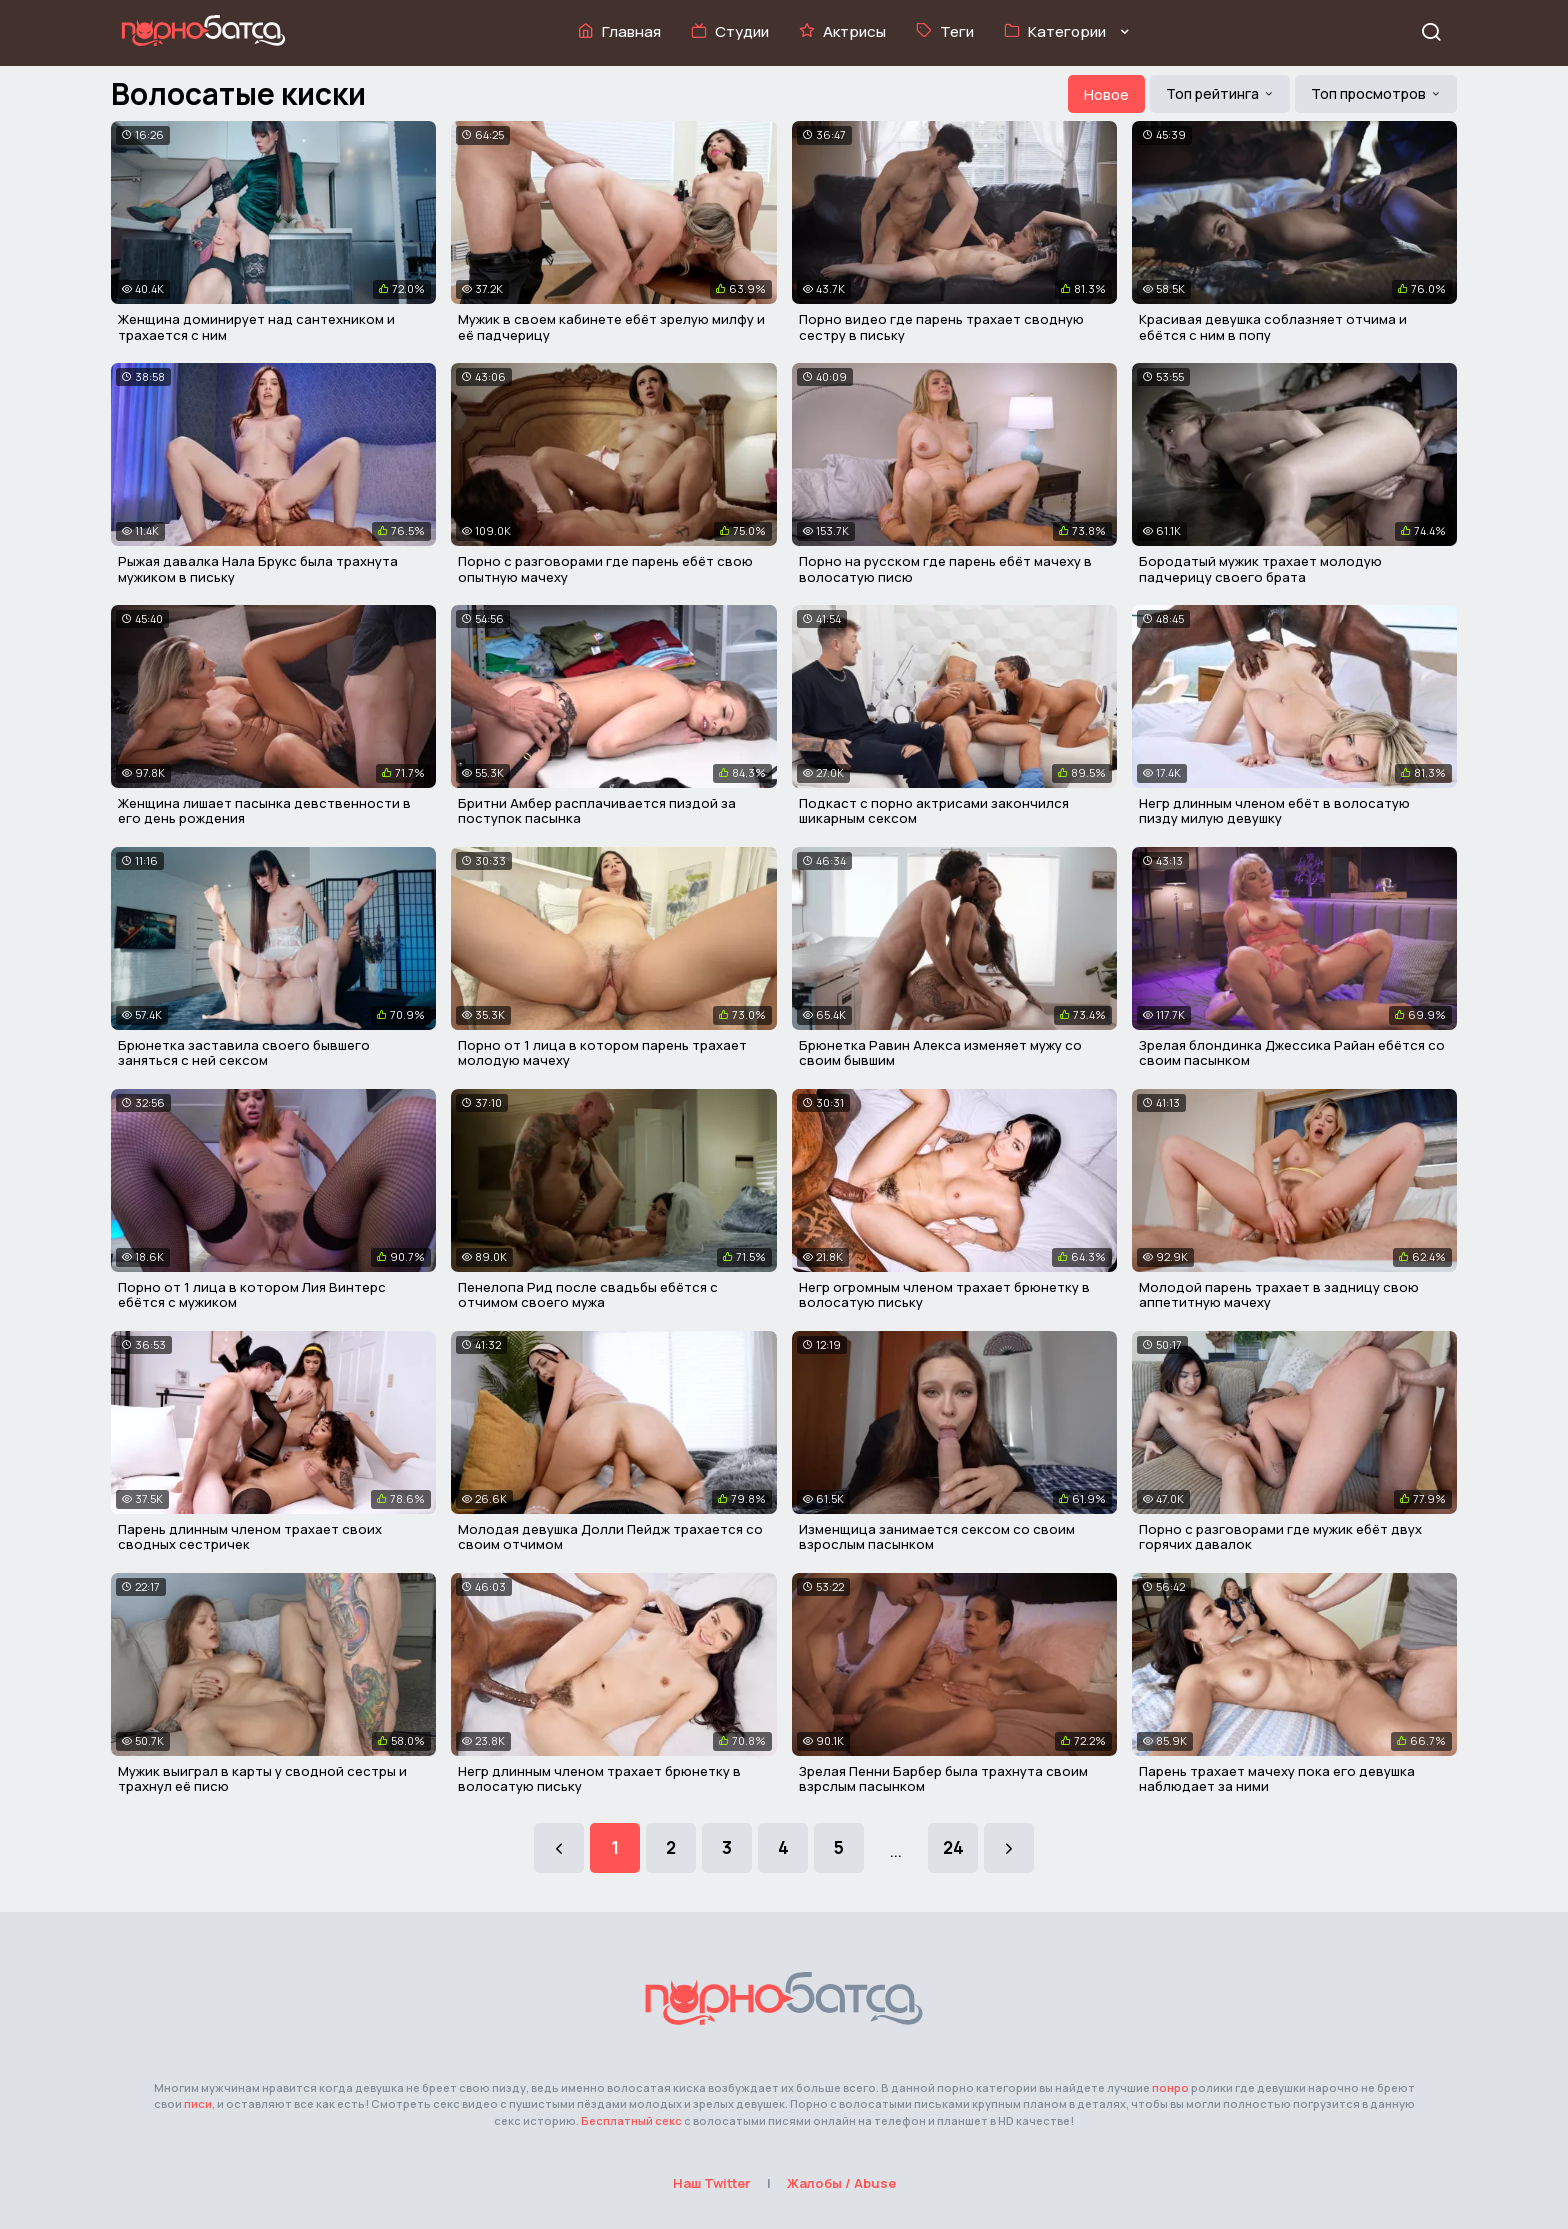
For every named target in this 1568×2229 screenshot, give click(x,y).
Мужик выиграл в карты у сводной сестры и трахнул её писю (262, 1779)
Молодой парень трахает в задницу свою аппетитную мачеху (1279, 1295)
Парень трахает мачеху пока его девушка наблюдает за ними (1277, 1779)
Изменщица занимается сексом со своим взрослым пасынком (937, 1537)
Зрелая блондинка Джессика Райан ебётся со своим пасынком (1292, 1053)
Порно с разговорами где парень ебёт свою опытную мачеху (605, 569)
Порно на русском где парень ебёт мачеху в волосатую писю (945, 569)
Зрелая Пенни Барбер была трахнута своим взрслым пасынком (943, 1779)
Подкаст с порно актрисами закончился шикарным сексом (934, 811)
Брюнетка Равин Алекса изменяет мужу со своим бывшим (940, 1053)
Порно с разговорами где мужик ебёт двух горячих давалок (1280, 1537)
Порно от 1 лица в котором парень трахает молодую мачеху (602, 1053)
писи (198, 2103)
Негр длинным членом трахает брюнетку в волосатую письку (599, 1779)
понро (1170, 2087)
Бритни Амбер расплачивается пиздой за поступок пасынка (597, 811)
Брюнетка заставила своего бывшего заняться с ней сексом (244, 1053)
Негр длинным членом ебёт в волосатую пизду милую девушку (1274, 811)
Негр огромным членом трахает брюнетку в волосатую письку (944, 1295)
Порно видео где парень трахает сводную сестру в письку (941, 327)
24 (953, 1847)
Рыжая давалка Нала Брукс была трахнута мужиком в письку (258, 569)
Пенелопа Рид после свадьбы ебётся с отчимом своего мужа (588, 1295)
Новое (1106, 94)
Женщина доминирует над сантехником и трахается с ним (256, 327)
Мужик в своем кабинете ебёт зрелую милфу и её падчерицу (611, 327)
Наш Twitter (712, 2183)
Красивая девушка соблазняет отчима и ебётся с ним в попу (1273, 327)
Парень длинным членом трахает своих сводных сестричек (250, 1537)
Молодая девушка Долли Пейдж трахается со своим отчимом (610, 1537)
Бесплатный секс (631, 2120)
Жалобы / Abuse (841, 2183)
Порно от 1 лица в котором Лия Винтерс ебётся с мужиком (252, 1295)
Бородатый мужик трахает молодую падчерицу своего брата (1260, 569)
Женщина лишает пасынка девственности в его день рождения (264, 811)
